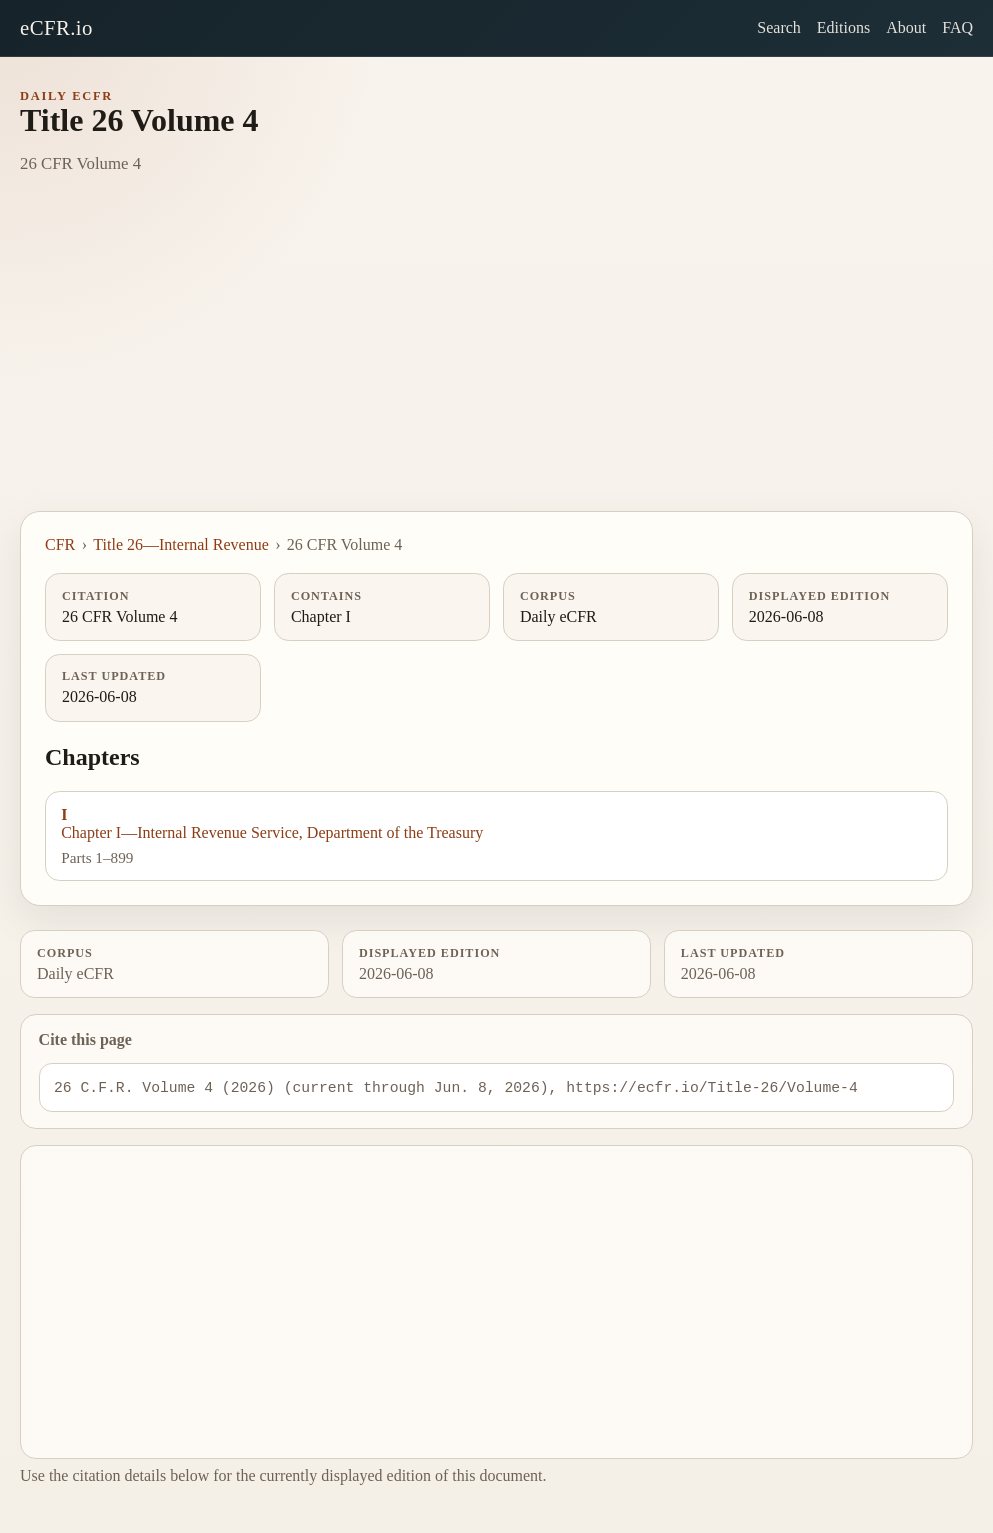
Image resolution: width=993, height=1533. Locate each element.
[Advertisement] (496, 361)
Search (779, 27)
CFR (60, 544)
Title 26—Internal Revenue (180, 544)
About (906, 27)
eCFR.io (56, 27)
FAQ (957, 27)
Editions (843, 27)
